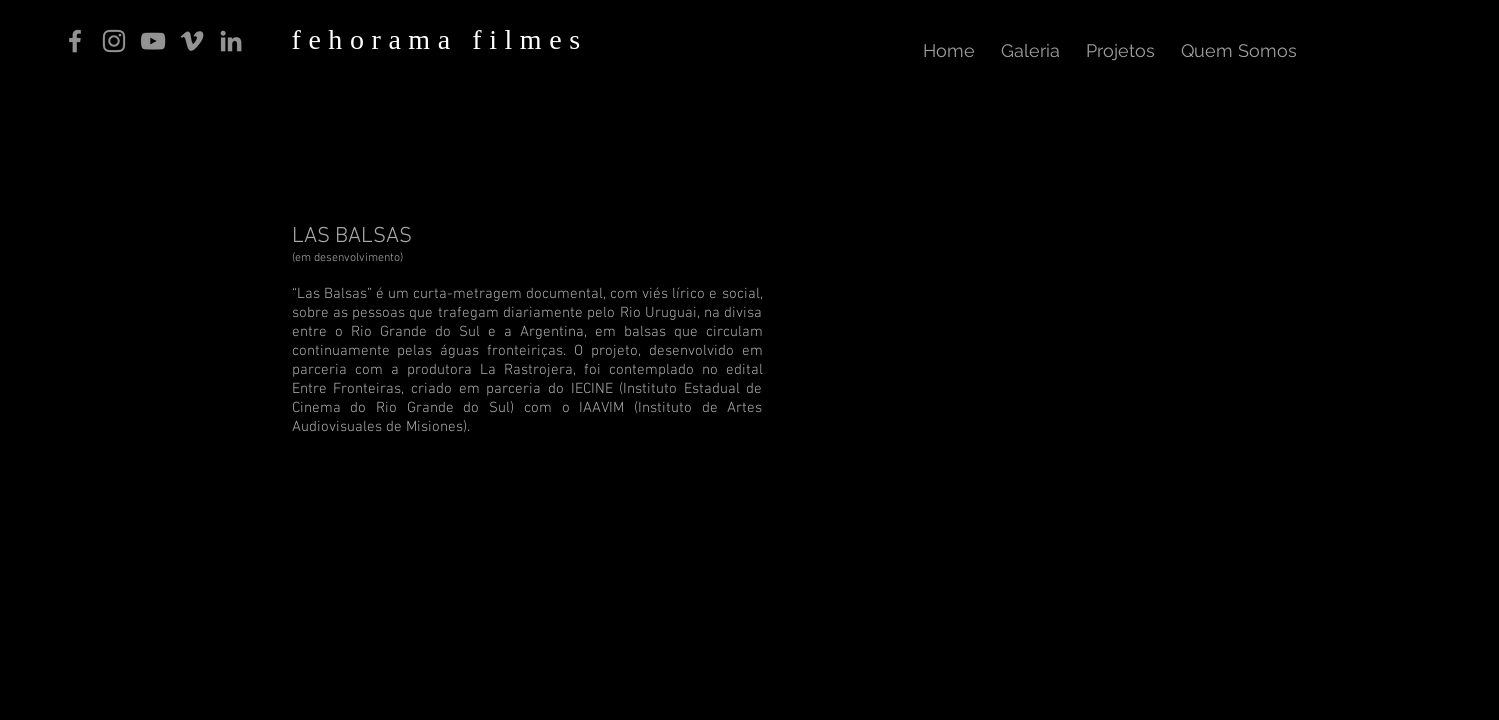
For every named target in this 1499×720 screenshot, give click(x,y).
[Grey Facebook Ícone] (75, 41)
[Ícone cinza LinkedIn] (231, 41)
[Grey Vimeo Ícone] (192, 41)
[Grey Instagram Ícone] (114, 41)
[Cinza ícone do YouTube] (153, 41)
